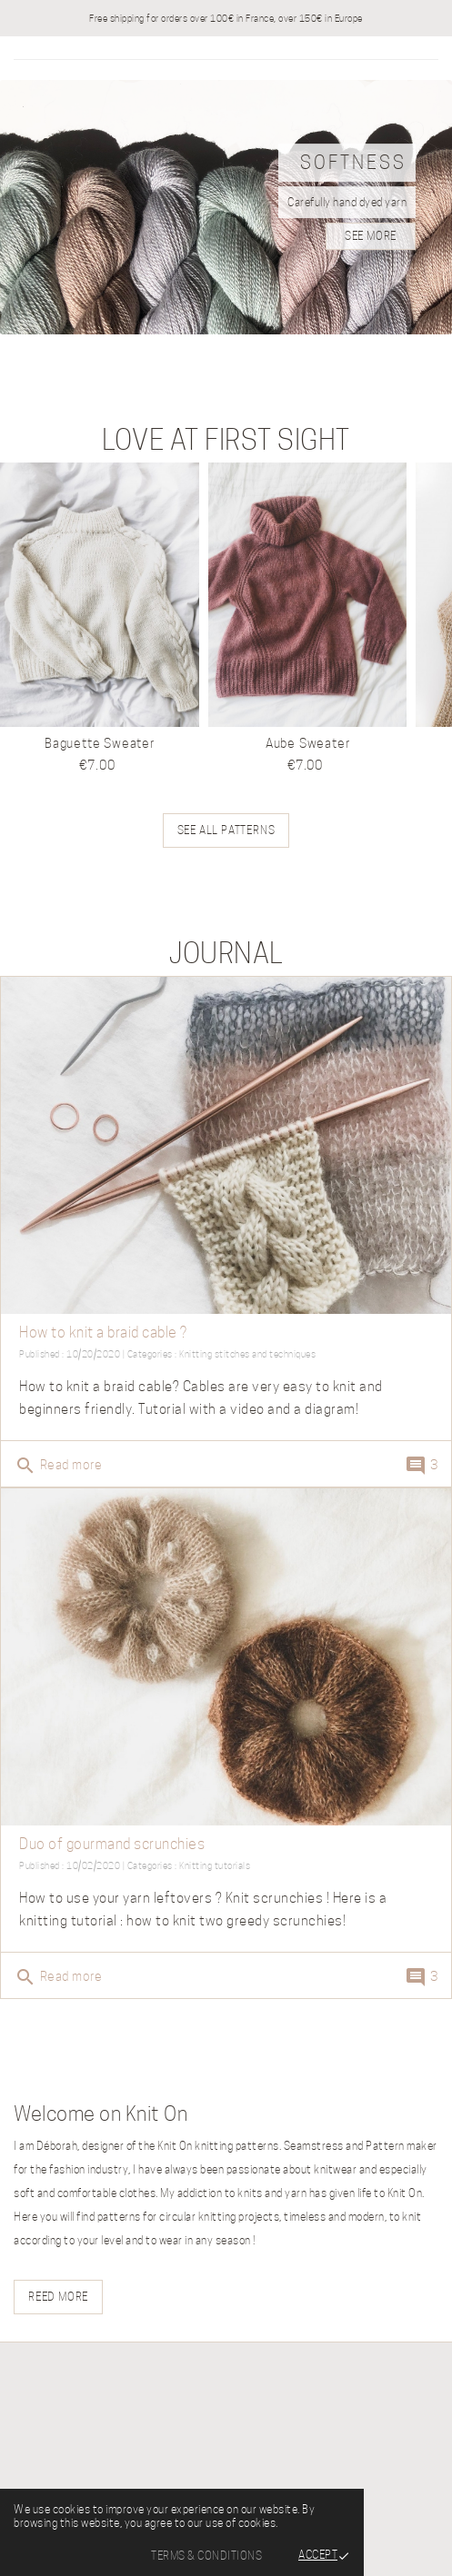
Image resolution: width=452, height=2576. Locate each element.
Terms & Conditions (206, 2555)
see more (371, 236)
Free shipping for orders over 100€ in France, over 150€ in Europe (226, 18)
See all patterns (226, 830)
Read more (58, 1466)
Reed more (58, 2296)
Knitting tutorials (214, 1865)
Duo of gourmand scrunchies (112, 1844)
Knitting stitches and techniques (247, 1353)
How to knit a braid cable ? (103, 1332)
